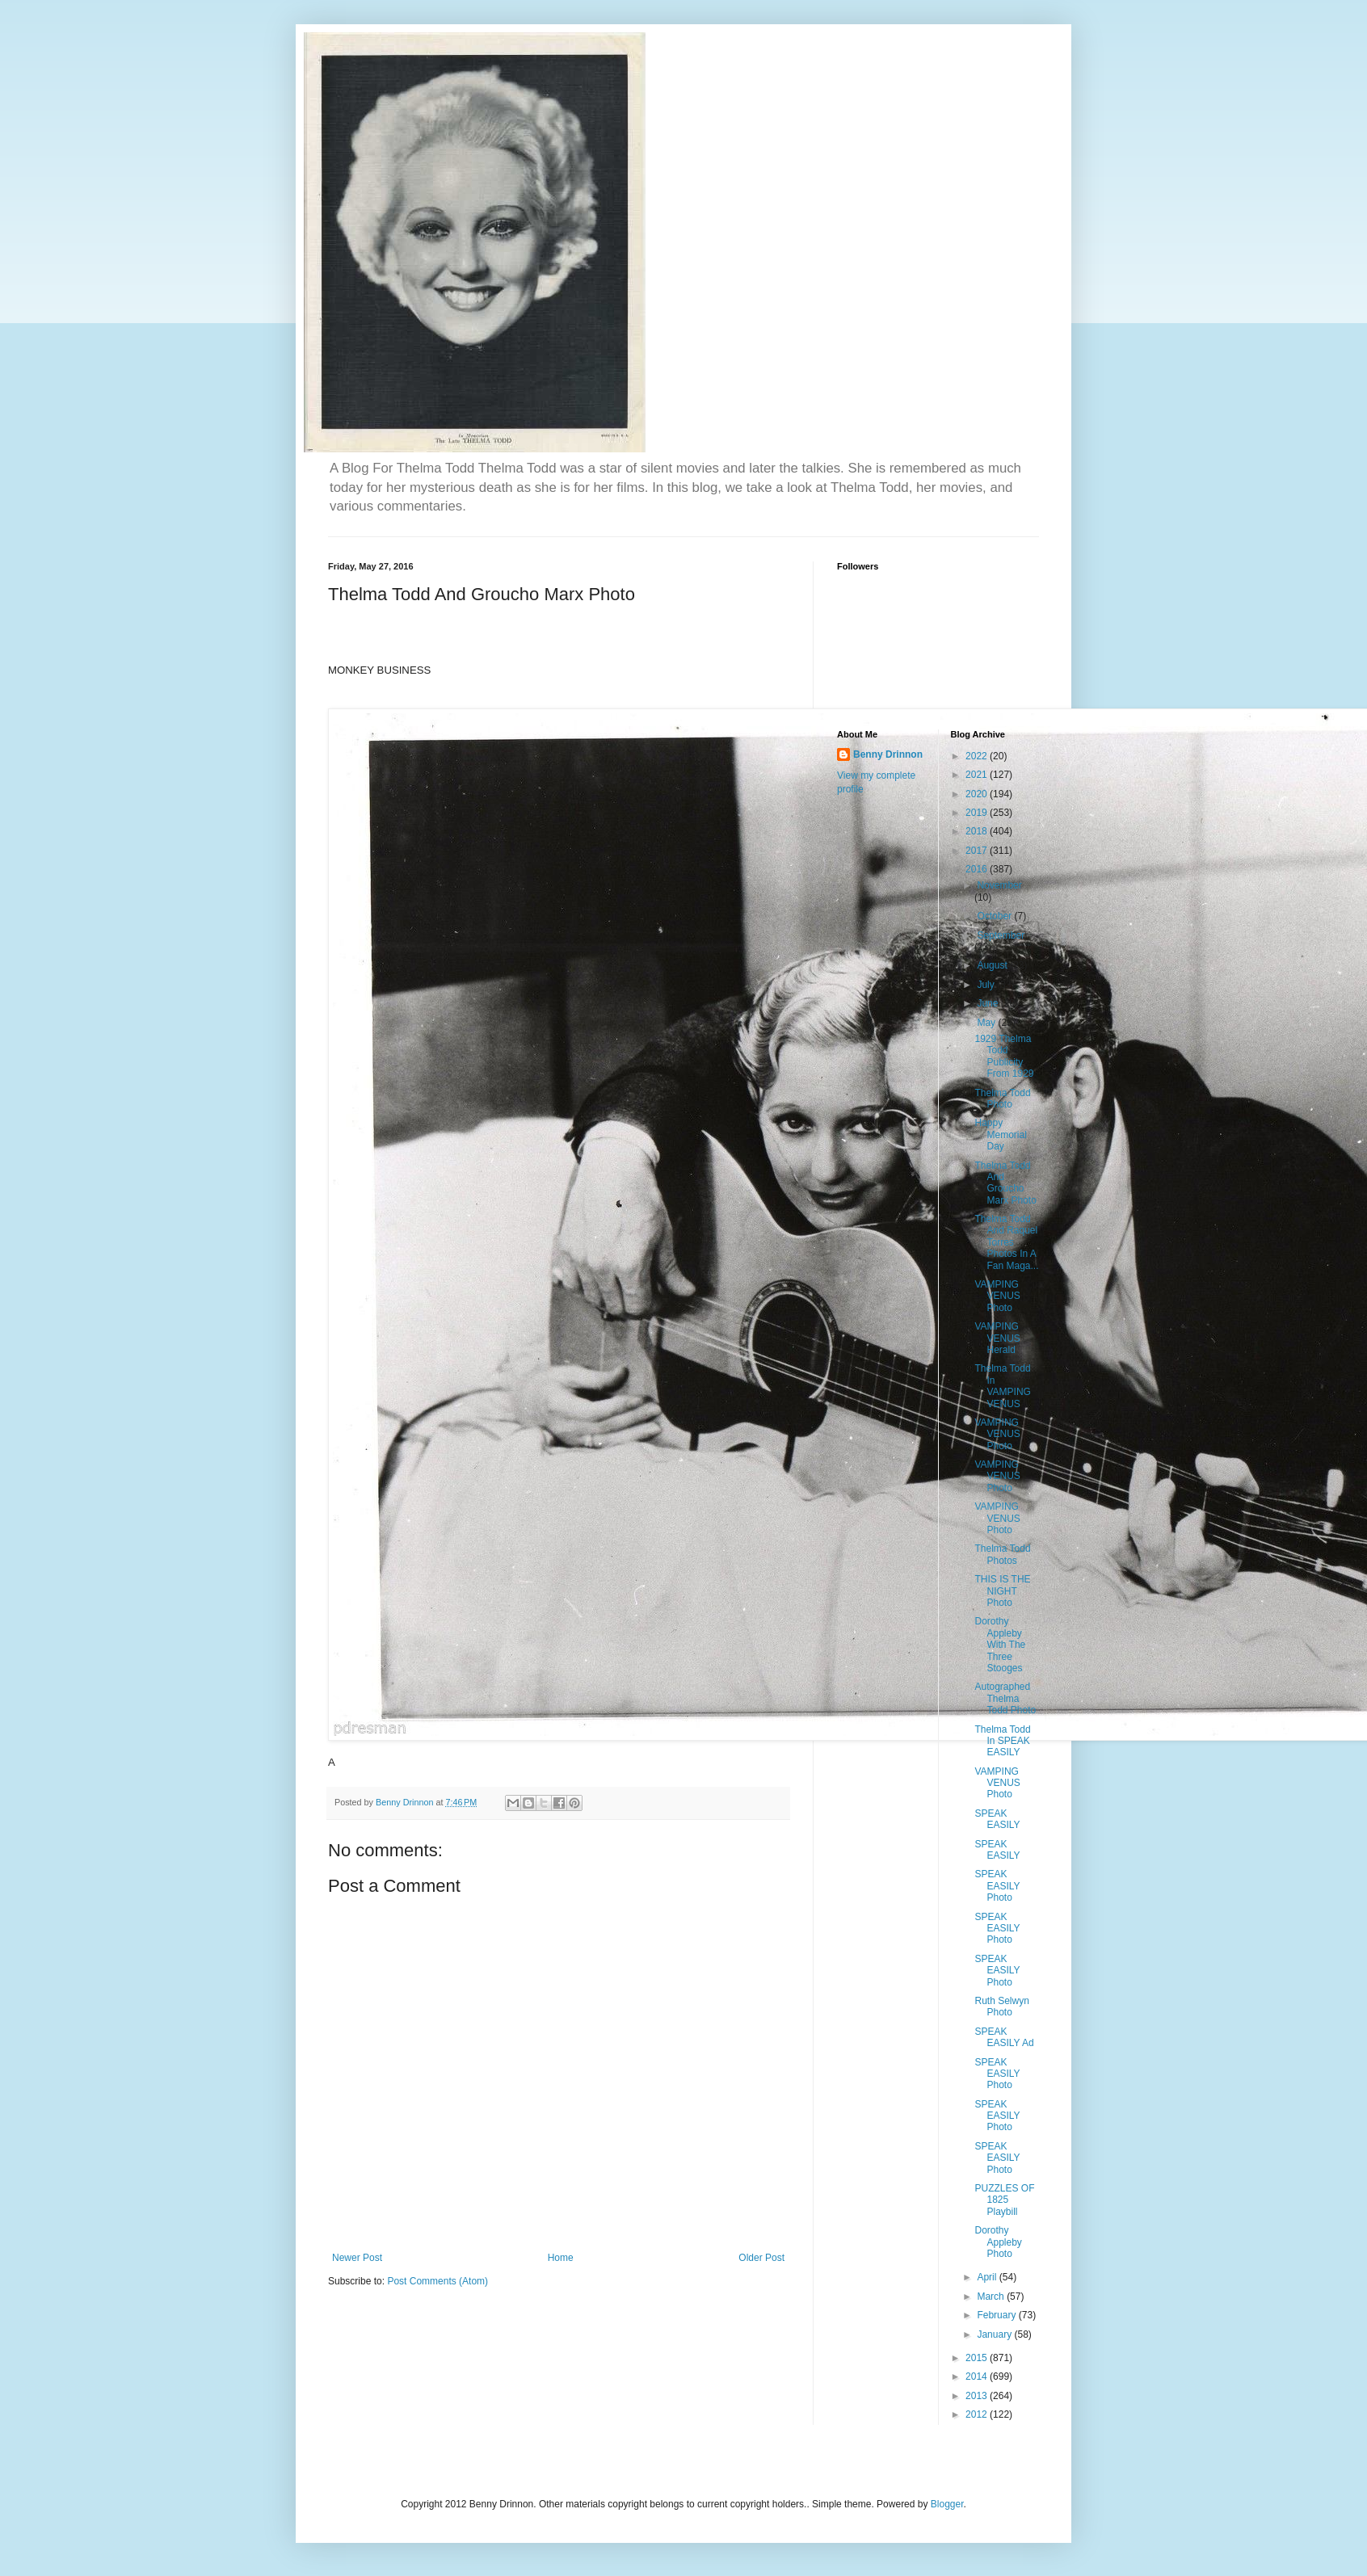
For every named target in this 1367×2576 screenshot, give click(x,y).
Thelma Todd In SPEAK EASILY (1002, 1741)
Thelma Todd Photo (1002, 1098)
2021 (977, 774)
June (988, 1003)
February (997, 2315)
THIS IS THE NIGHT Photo (1002, 1591)
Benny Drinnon (888, 754)
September (1000, 935)
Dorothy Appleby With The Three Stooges (999, 1645)
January (995, 2334)
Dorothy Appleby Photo (997, 2242)
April (988, 2277)
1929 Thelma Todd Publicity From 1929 (1003, 1056)
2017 (977, 850)
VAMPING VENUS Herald (997, 1338)
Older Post (761, 2257)
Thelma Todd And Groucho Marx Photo (1005, 1183)
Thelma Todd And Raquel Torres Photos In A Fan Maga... (1006, 1242)
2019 (977, 812)
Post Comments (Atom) (437, 2281)
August (993, 965)
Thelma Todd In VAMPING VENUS (1002, 1386)
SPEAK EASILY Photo (997, 1885)
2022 (977, 756)
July (987, 984)
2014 (977, 2376)
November (999, 885)
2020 (977, 794)
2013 (977, 2396)
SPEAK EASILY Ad (1003, 2037)
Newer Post (357, 2257)
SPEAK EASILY (997, 1819)
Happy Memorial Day (1000, 1134)
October (995, 916)
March (992, 2296)
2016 (977, 869)
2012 (977, 2414)
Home (561, 2257)
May (987, 1022)
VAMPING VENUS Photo (997, 1296)
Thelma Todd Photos (1002, 1554)
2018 (977, 831)
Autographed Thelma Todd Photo (1005, 1698)
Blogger (947, 2504)
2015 (977, 2358)
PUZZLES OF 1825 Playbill (1004, 2200)
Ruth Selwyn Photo (1001, 2006)
